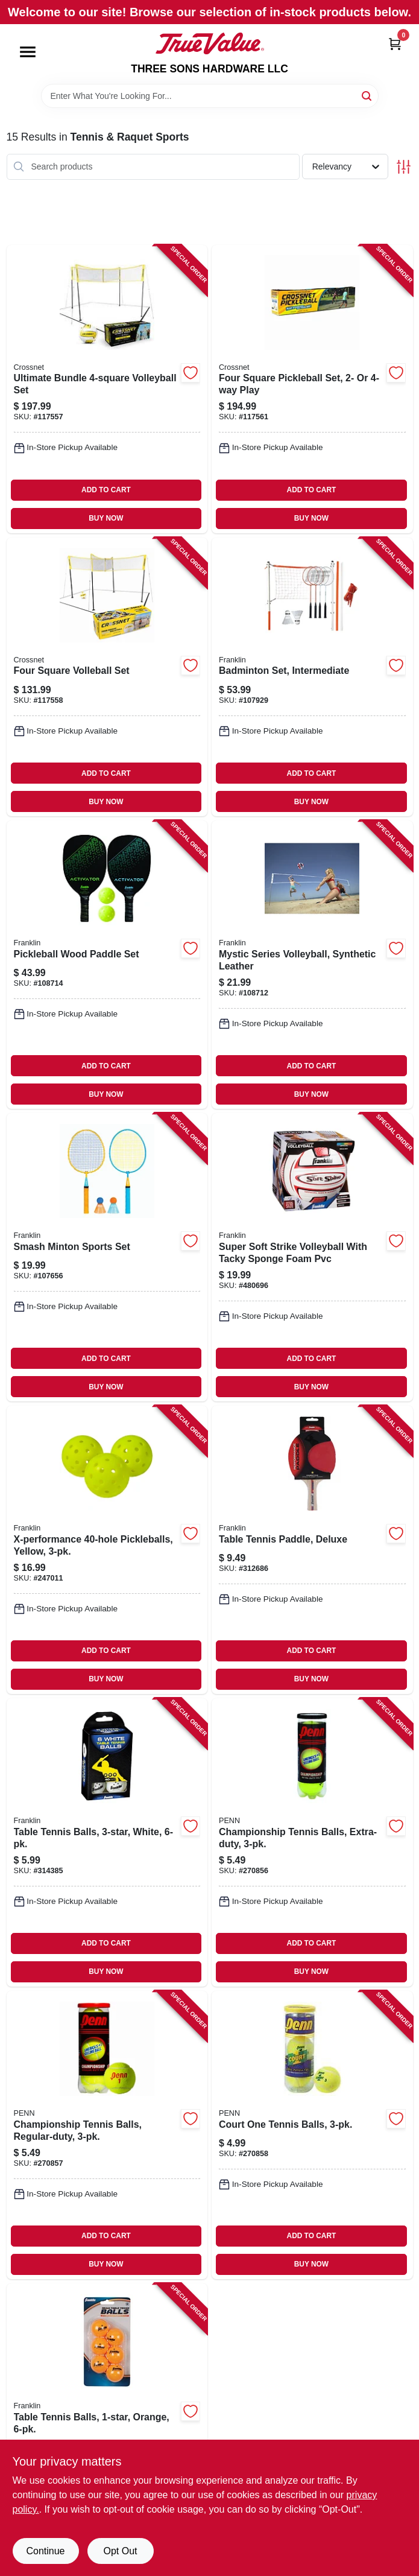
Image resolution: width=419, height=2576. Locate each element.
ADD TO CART (106, 490)
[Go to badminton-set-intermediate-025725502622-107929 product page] (312, 677)
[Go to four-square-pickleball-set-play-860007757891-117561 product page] (312, 389)
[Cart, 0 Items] (395, 43)
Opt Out (120, 2551)
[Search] (367, 95)
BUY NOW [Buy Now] (106, 518)
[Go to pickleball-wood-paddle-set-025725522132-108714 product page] (107, 964)
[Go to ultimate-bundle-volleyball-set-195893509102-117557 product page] (107, 389)
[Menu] (28, 52)
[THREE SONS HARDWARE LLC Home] (210, 43)
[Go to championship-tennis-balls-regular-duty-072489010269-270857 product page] (107, 2135)
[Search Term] (210, 96)
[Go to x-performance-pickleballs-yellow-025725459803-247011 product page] (107, 1550)
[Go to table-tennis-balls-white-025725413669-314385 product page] (107, 1842)
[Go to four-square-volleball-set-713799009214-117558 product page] (107, 677)
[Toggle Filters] (404, 167)
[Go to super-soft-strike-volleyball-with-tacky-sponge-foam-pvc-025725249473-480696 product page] (312, 1257)
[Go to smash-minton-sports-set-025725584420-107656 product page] (107, 1257)
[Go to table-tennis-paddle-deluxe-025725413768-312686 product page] (312, 1550)
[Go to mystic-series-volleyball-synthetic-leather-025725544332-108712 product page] (312, 964)
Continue (45, 2551)
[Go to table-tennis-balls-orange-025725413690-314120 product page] (107, 2427)
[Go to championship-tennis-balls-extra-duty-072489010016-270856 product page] (312, 1842)
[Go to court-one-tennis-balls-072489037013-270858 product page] (312, 2135)
